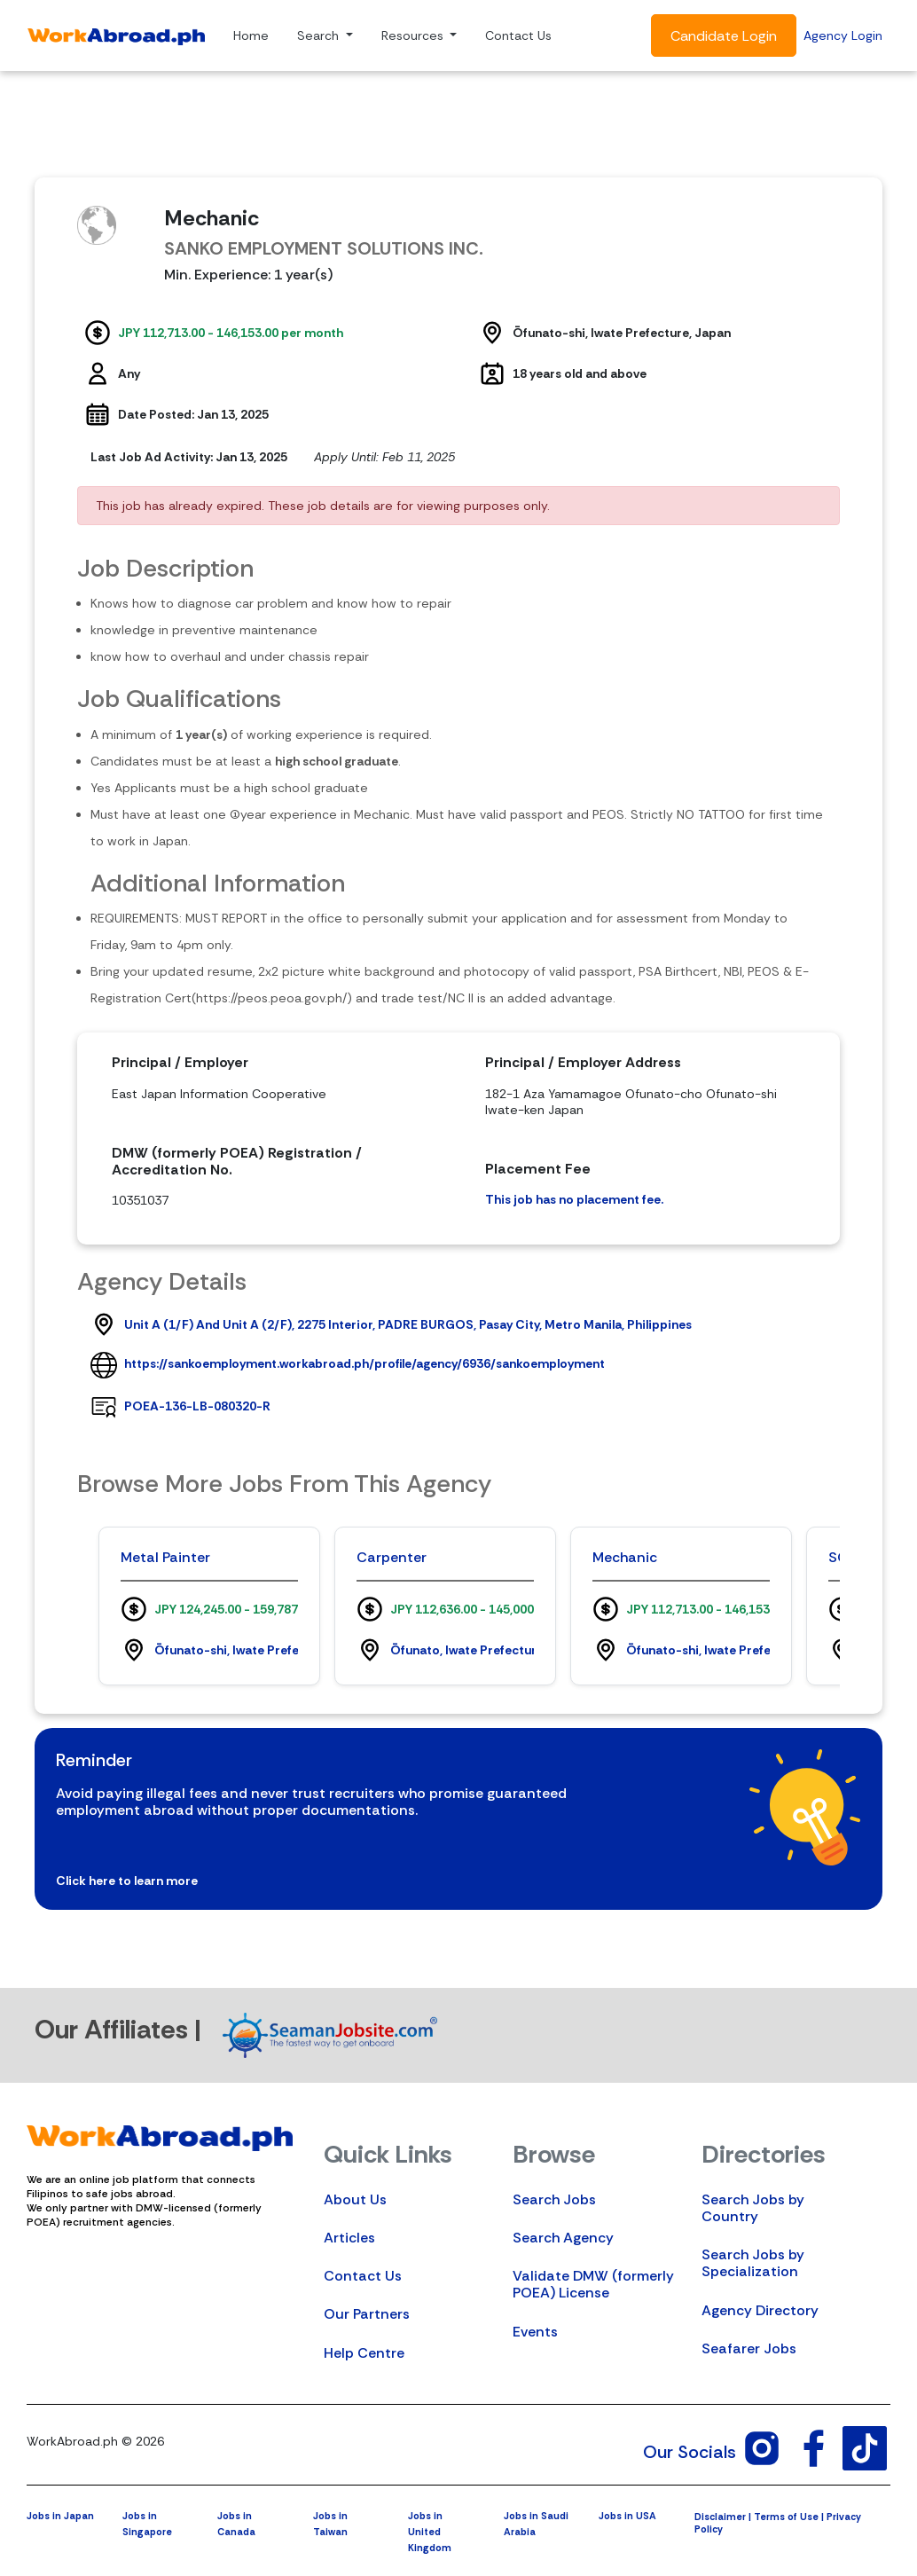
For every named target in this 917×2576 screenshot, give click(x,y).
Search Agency (563, 2237)
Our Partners (367, 2314)
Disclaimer (720, 2516)
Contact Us (518, 35)
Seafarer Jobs (748, 2348)
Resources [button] (414, 35)
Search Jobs (554, 2199)
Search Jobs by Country (752, 2208)
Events (535, 2331)
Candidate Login (723, 36)
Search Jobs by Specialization (752, 2263)
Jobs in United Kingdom (429, 2531)
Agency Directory (760, 2310)
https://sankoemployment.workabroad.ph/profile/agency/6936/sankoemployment (364, 1363)
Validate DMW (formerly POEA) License (593, 2284)
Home (251, 35)
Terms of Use (786, 2516)
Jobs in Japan (60, 2515)
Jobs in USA (627, 2515)
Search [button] (319, 35)
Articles (349, 2237)
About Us (355, 2199)
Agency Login (842, 35)
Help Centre (364, 2353)
